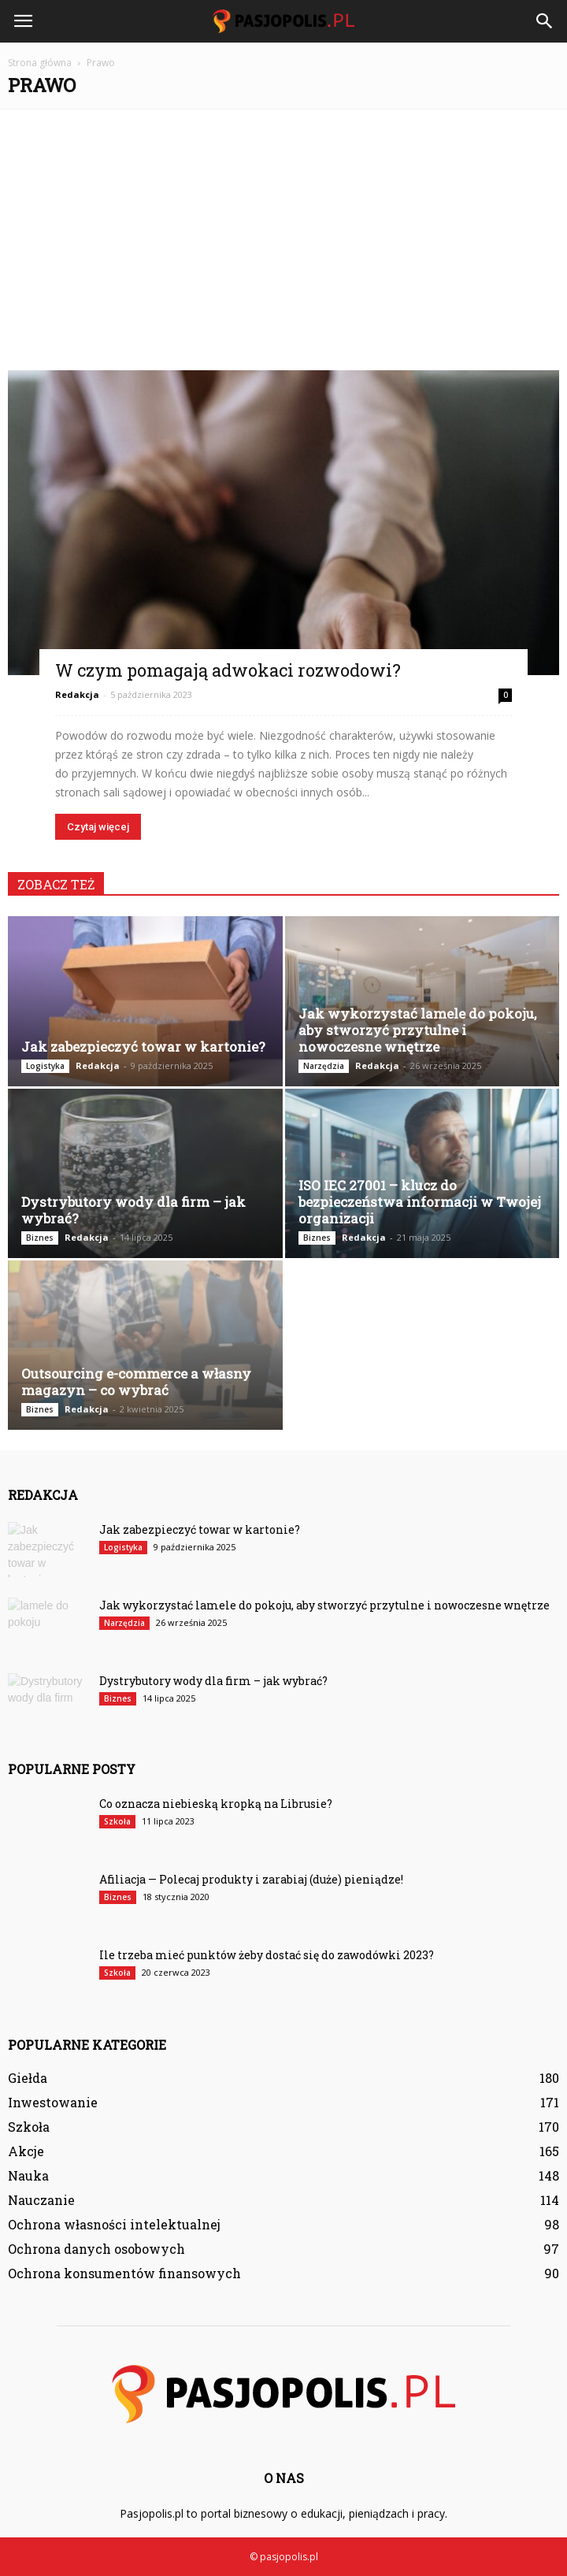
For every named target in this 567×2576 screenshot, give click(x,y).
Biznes (40, 1237)
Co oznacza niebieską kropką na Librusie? (215, 1803)
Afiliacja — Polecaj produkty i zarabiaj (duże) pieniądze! (251, 1879)
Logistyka (45, 1065)
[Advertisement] (283, 231)
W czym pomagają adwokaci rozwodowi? (228, 670)
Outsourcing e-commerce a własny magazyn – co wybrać (136, 1381)
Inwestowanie (53, 2102)
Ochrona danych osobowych (96, 2248)
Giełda (27, 2077)
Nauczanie (41, 2200)
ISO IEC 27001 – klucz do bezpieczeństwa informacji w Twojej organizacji (419, 1201)
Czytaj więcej (98, 827)
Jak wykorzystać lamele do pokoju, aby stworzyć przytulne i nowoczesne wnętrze (417, 1030)
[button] (545, 21)
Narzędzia (323, 1065)
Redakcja (77, 694)
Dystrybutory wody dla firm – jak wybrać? (133, 1210)
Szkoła (117, 1821)
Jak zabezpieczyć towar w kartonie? (143, 1046)
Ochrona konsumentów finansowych (124, 2273)
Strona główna (40, 62)
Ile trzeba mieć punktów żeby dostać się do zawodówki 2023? (266, 1954)
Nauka (28, 2175)
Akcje (26, 2151)
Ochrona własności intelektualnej (114, 2224)
